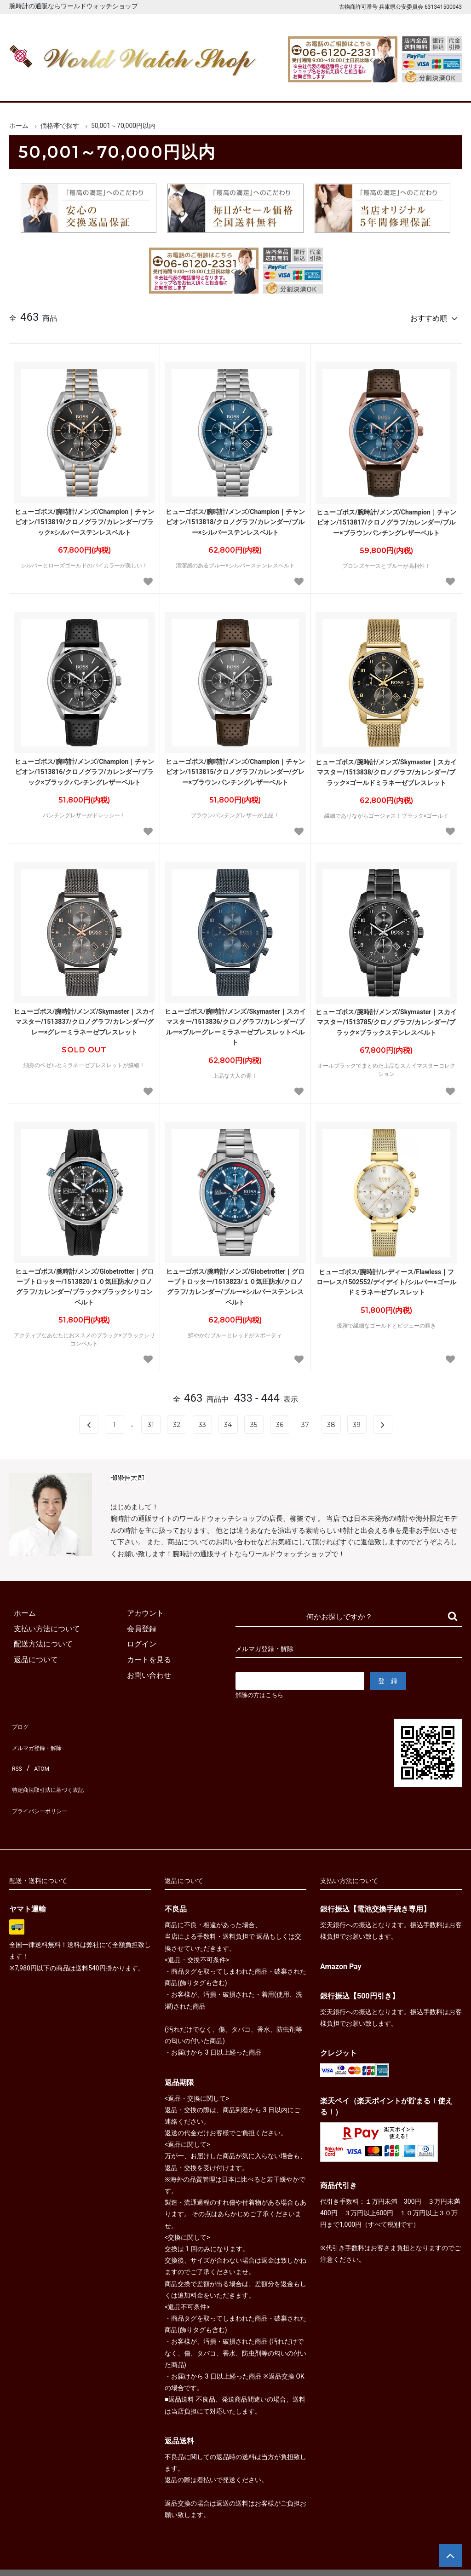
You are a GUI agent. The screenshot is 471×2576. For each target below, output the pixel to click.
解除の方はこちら (263, 1691)
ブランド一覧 (264, 86)
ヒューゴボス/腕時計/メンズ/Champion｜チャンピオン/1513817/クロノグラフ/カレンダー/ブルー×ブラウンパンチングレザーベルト (386, 518)
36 (279, 1420)
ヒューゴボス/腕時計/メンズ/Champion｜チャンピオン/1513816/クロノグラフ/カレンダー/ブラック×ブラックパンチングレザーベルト (85, 768)
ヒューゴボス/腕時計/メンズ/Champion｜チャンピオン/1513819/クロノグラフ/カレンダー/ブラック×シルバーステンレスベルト (85, 518)
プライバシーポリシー (46, 1783)
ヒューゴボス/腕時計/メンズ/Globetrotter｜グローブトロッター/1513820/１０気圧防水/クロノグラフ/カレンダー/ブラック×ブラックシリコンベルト (84, 1283)
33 (202, 1420)
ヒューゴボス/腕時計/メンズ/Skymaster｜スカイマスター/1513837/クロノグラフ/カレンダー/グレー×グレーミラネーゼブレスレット (84, 1018)
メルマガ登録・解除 (42, 1737)
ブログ (20, 1721)
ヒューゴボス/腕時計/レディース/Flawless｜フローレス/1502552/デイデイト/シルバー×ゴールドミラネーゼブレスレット (386, 1278)
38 (331, 1420)
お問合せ (441, 86)
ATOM (39, 1752)
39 (357, 1420)
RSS (16, 1752)
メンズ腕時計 (147, 86)
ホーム (29, 86)
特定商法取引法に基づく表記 (57, 1767)
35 (253, 1420)
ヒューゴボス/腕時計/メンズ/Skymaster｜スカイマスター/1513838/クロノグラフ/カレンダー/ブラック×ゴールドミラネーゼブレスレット (386, 768)
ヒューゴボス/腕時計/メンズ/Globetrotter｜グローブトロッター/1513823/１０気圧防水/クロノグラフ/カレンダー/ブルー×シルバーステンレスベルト (235, 1283)
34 (228, 1420)
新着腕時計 (88, 86)
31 (151, 1420)
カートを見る (382, 86)
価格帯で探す (59, 125)
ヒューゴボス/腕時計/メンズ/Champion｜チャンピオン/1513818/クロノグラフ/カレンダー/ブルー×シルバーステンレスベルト (235, 518)
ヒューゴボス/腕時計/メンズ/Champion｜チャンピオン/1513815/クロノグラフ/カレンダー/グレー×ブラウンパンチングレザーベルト (235, 768)
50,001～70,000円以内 (123, 125)
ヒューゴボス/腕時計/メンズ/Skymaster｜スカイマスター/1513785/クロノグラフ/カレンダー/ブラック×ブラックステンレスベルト (386, 1018)
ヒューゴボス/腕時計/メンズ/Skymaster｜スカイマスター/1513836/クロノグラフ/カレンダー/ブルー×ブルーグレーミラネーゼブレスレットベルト (235, 1023)
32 (176, 1420)
